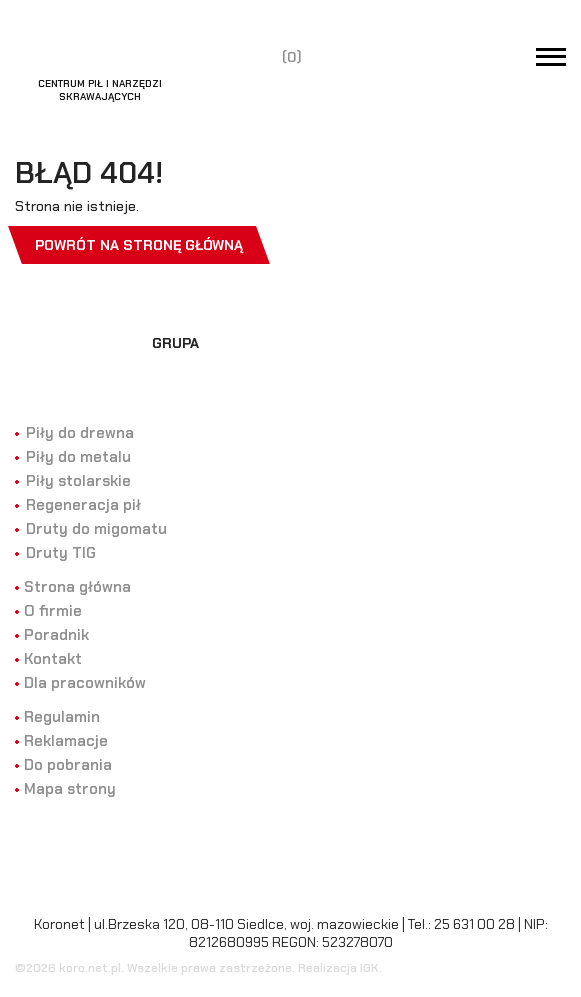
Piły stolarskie (78, 481)
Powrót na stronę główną (139, 245)
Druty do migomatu (96, 529)
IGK (369, 968)
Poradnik (56, 635)
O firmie (53, 611)
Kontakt (53, 659)
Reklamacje (66, 741)
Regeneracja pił (83, 505)
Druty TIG (61, 553)
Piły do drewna (80, 433)
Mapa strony (70, 789)
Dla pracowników (85, 683)
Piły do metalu (78, 457)
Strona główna (77, 587)
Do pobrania (68, 765)
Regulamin (62, 717)
